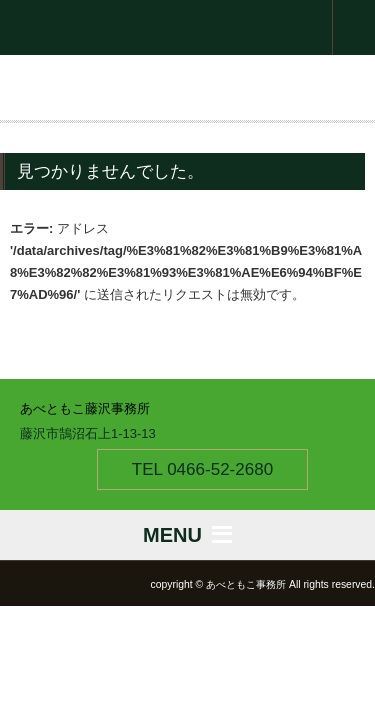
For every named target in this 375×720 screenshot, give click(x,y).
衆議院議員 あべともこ (187, 27)
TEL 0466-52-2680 (202, 469)
